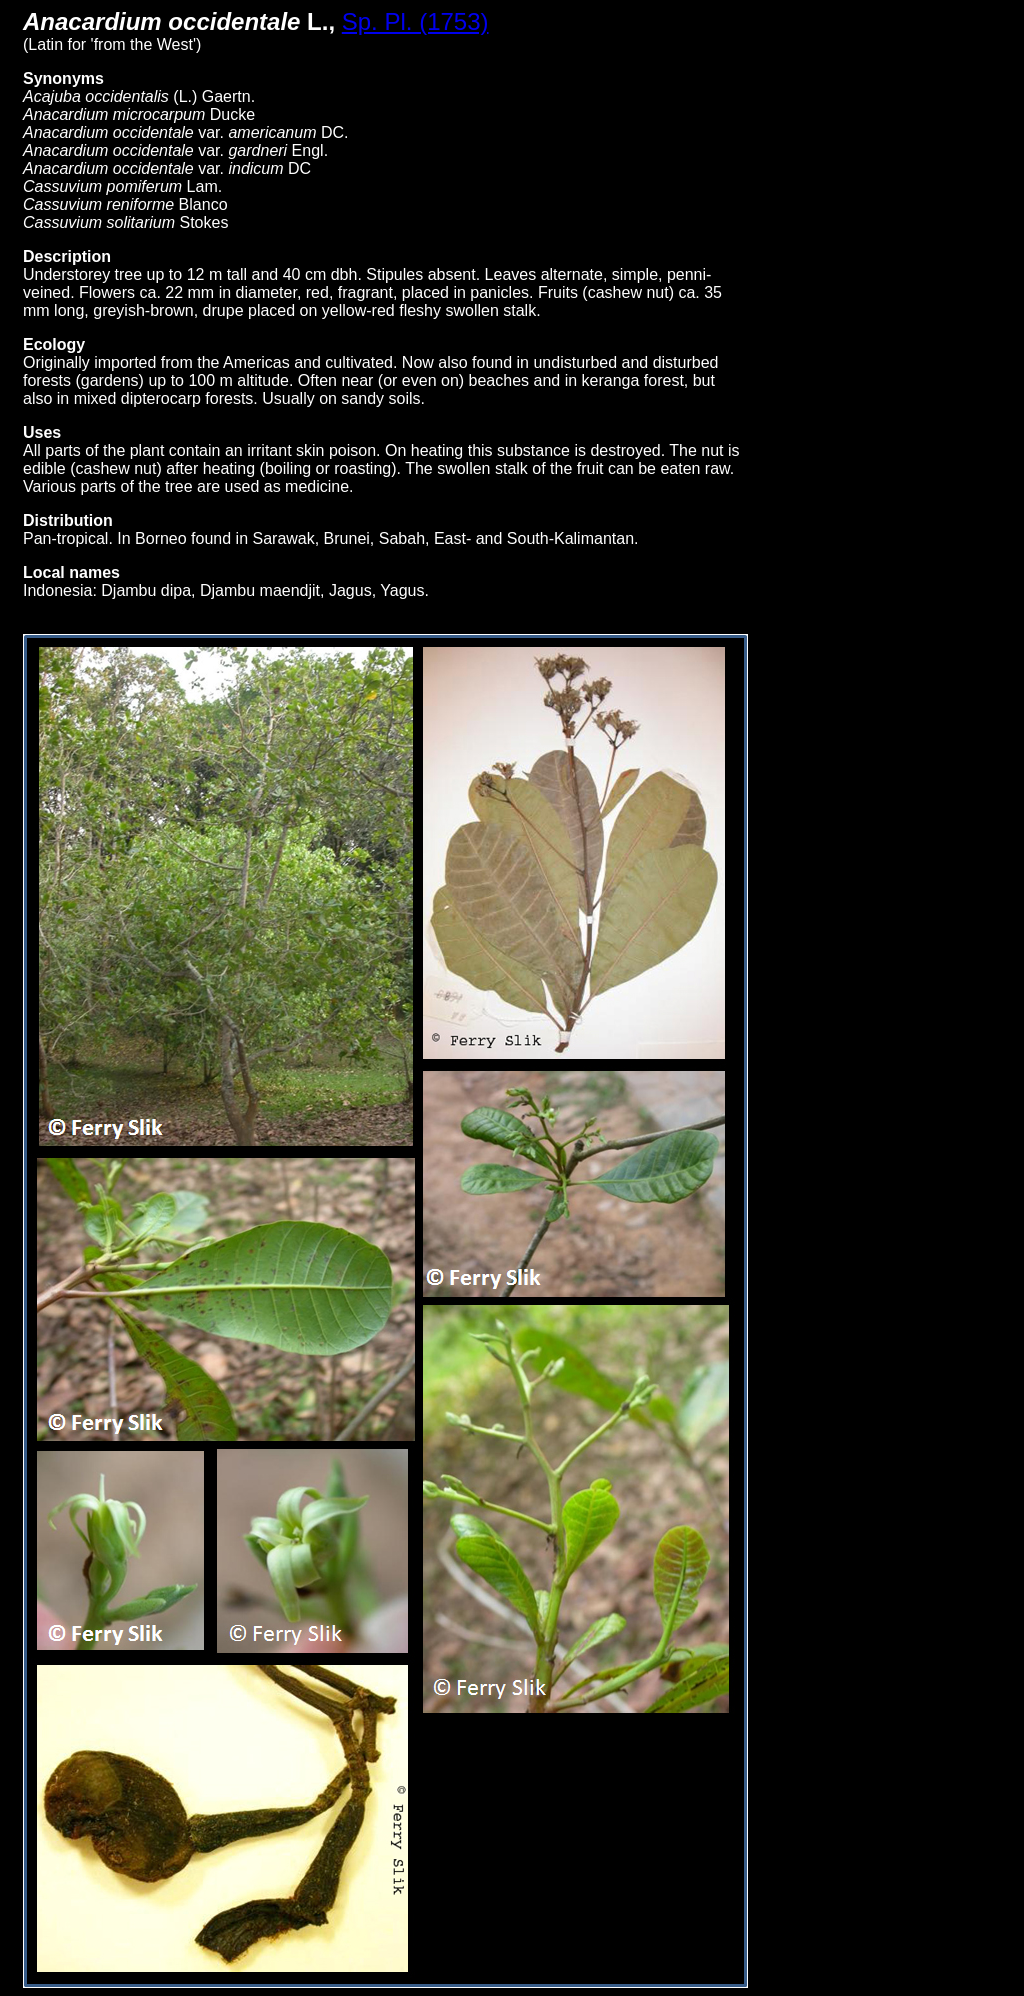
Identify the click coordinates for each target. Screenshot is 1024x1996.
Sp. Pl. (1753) (415, 21)
